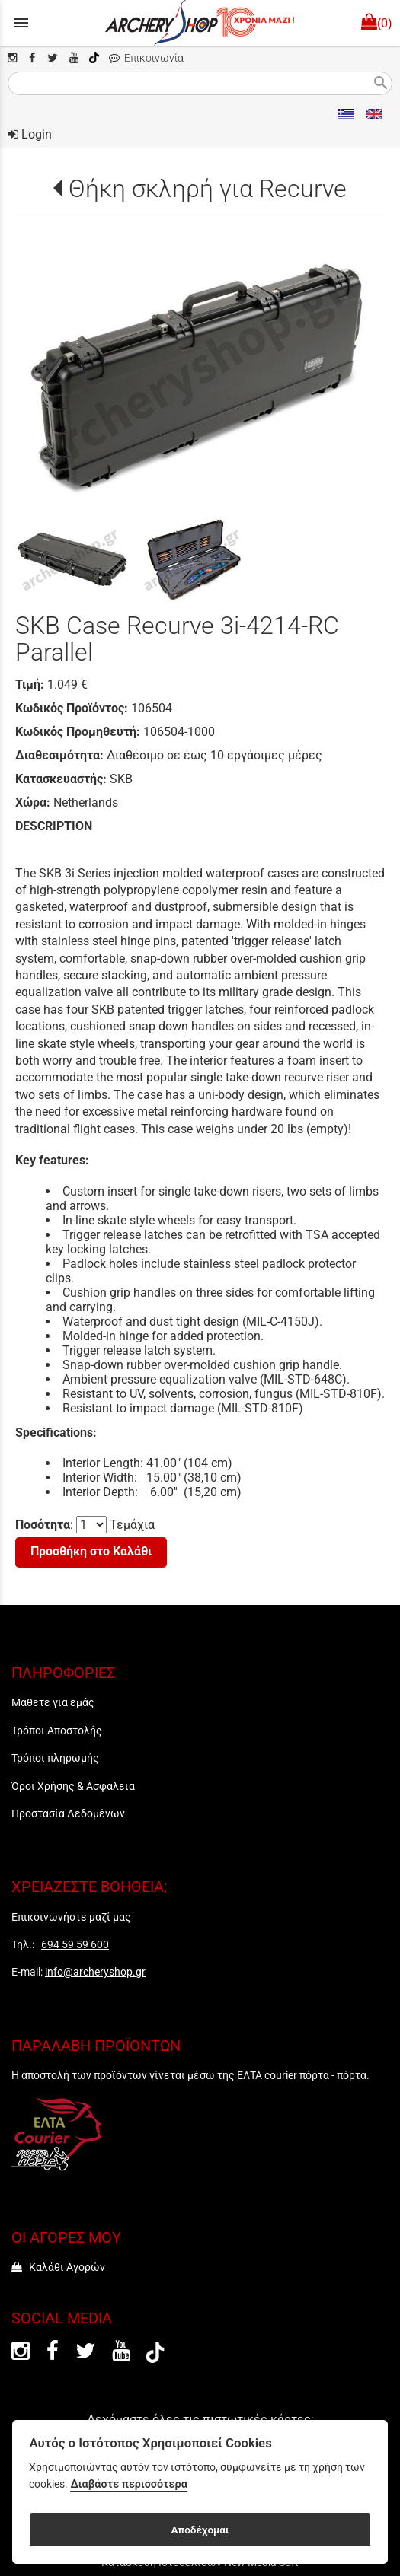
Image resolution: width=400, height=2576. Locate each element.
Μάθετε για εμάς (52, 1702)
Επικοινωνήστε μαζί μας (71, 1917)
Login (30, 134)
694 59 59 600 (75, 1944)
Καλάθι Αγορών (58, 2267)
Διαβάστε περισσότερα (128, 2484)
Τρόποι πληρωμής (55, 1758)
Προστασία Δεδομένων (68, 1813)
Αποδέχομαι (200, 2529)
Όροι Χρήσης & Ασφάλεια (73, 1786)
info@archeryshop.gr (95, 1972)
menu (21, 23)
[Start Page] (200, 23)
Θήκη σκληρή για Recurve (208, 188)
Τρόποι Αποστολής (56, 1730)
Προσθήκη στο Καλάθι (91, 1551)
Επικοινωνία (146, 58)
